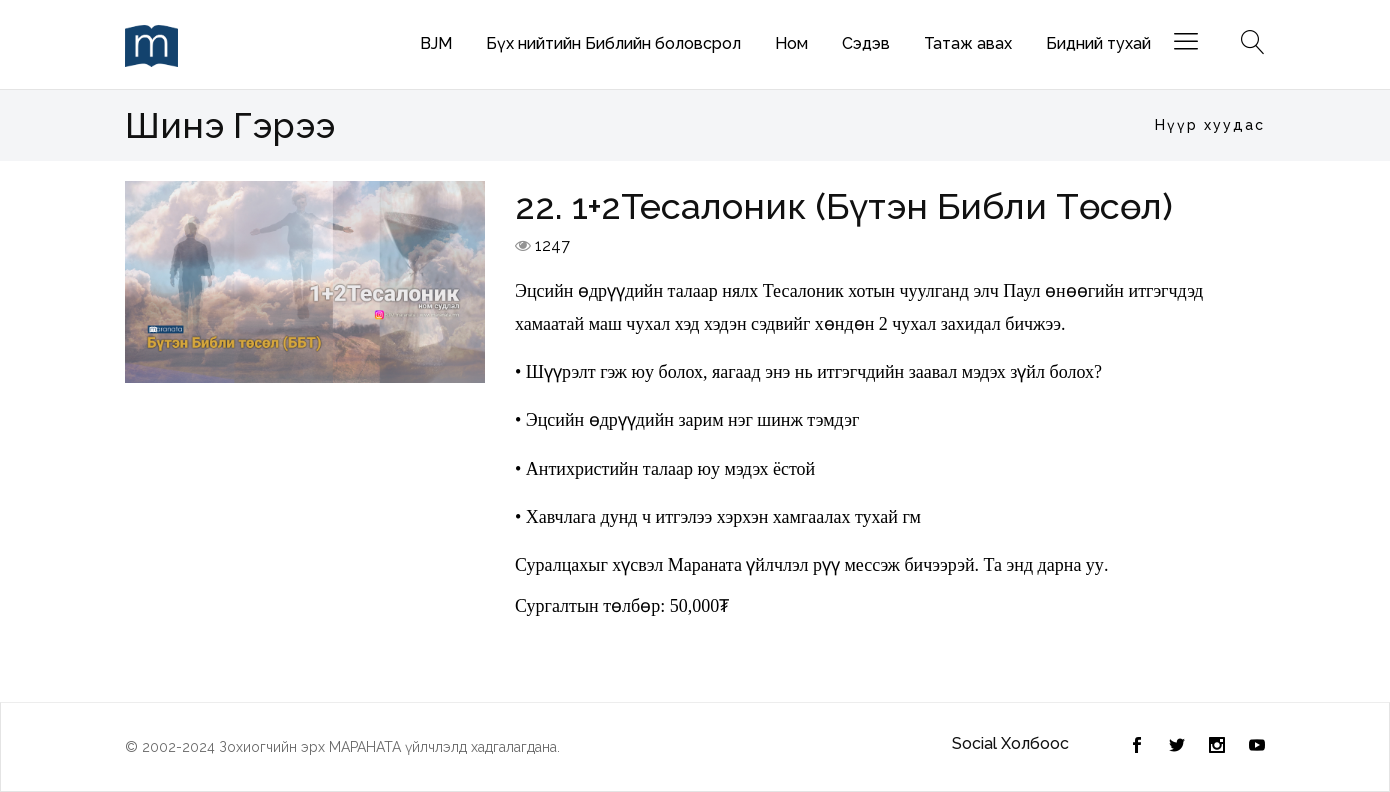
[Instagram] (1217, 747)
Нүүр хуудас (1210, 125)
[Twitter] (1137, 747)
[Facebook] (1177, 747)
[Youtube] (1257, 747)
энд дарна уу (1055, 565)
